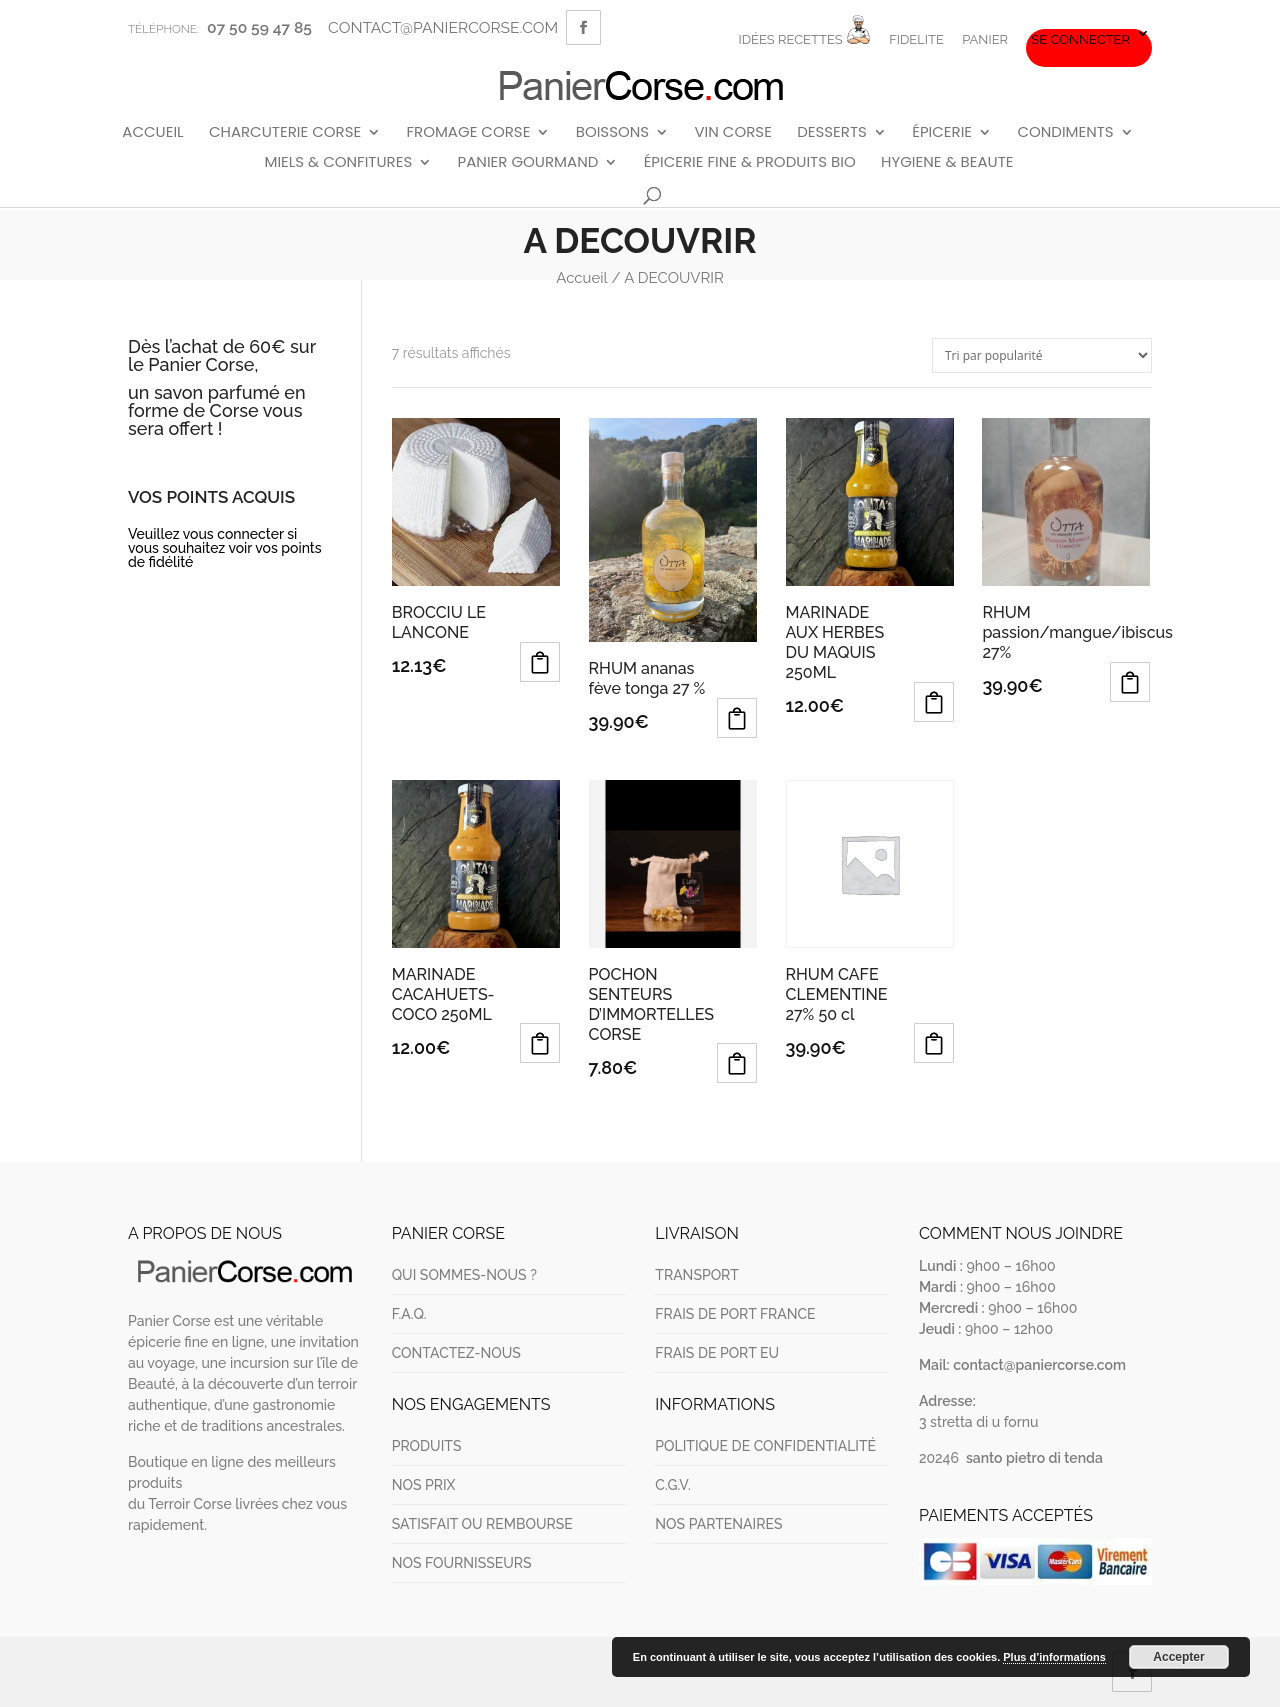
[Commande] (1042, 355)
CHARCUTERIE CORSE (285, 133)
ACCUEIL (152, 133)
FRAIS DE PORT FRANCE (735, 1314)
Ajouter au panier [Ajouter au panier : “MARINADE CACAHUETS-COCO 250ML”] (540, 1043)
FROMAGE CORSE (468, 133)
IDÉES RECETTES (804, 30)
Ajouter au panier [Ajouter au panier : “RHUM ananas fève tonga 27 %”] (737, 718)
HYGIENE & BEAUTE (947, 163)
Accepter (1178, 1657)
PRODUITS (427, 1446)
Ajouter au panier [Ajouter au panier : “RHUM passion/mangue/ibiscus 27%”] (1130, 682)
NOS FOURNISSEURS (462, 1563)
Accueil (581, 278)
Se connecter (1080, 40)
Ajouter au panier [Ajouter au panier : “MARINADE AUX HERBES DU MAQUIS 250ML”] (934, 702)
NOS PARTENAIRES (718, 1524)
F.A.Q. (409, 1314)
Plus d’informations (1054, 1657)
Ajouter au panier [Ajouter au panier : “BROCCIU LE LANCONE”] (540, 662)
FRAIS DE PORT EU (717, 1353)
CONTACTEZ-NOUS (456, 1353)
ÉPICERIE (942, 133)
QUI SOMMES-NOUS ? (464, 1275)
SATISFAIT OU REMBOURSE (482, 1524)
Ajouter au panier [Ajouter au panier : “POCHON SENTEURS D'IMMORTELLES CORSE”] (737, 1063)
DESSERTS (832, 133)
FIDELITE (916, 40)
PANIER (985, 40)
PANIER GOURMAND (528, 163)
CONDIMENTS (1065, 133)
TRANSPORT (696, 1275)
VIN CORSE (732, 133)
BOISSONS (612, 133)
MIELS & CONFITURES (338, 163)
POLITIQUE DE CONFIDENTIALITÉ (765, 1446)
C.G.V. (672, 1485)
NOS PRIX (424, 1485)
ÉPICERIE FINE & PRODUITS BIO (750, 163)
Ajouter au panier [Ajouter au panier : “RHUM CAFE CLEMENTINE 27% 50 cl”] (934, 1043)
